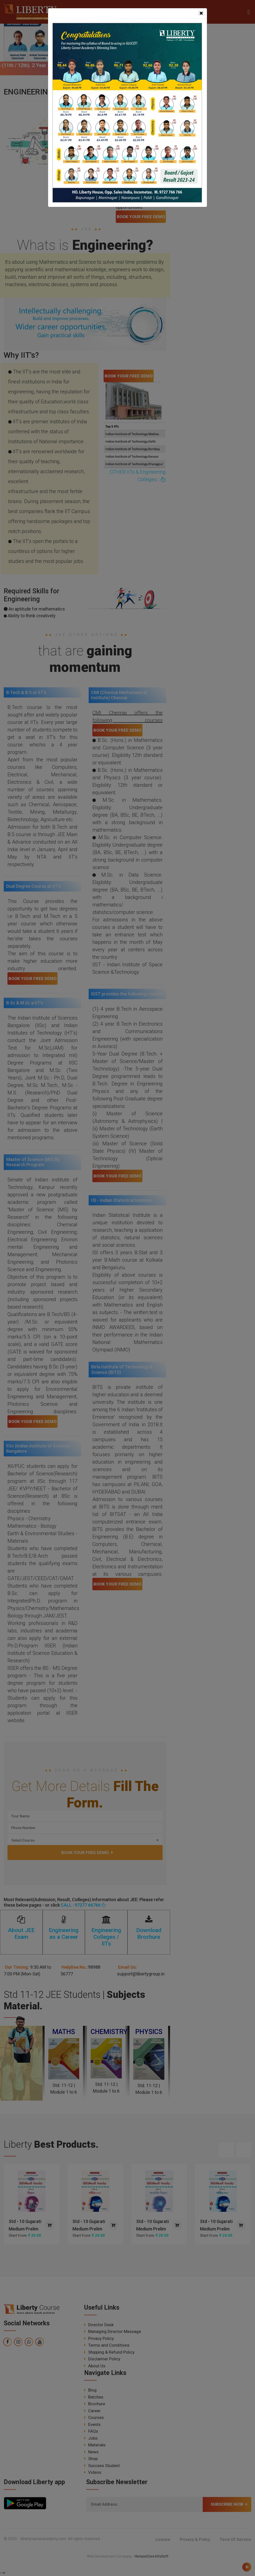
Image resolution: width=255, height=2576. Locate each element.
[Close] (201, 13)
